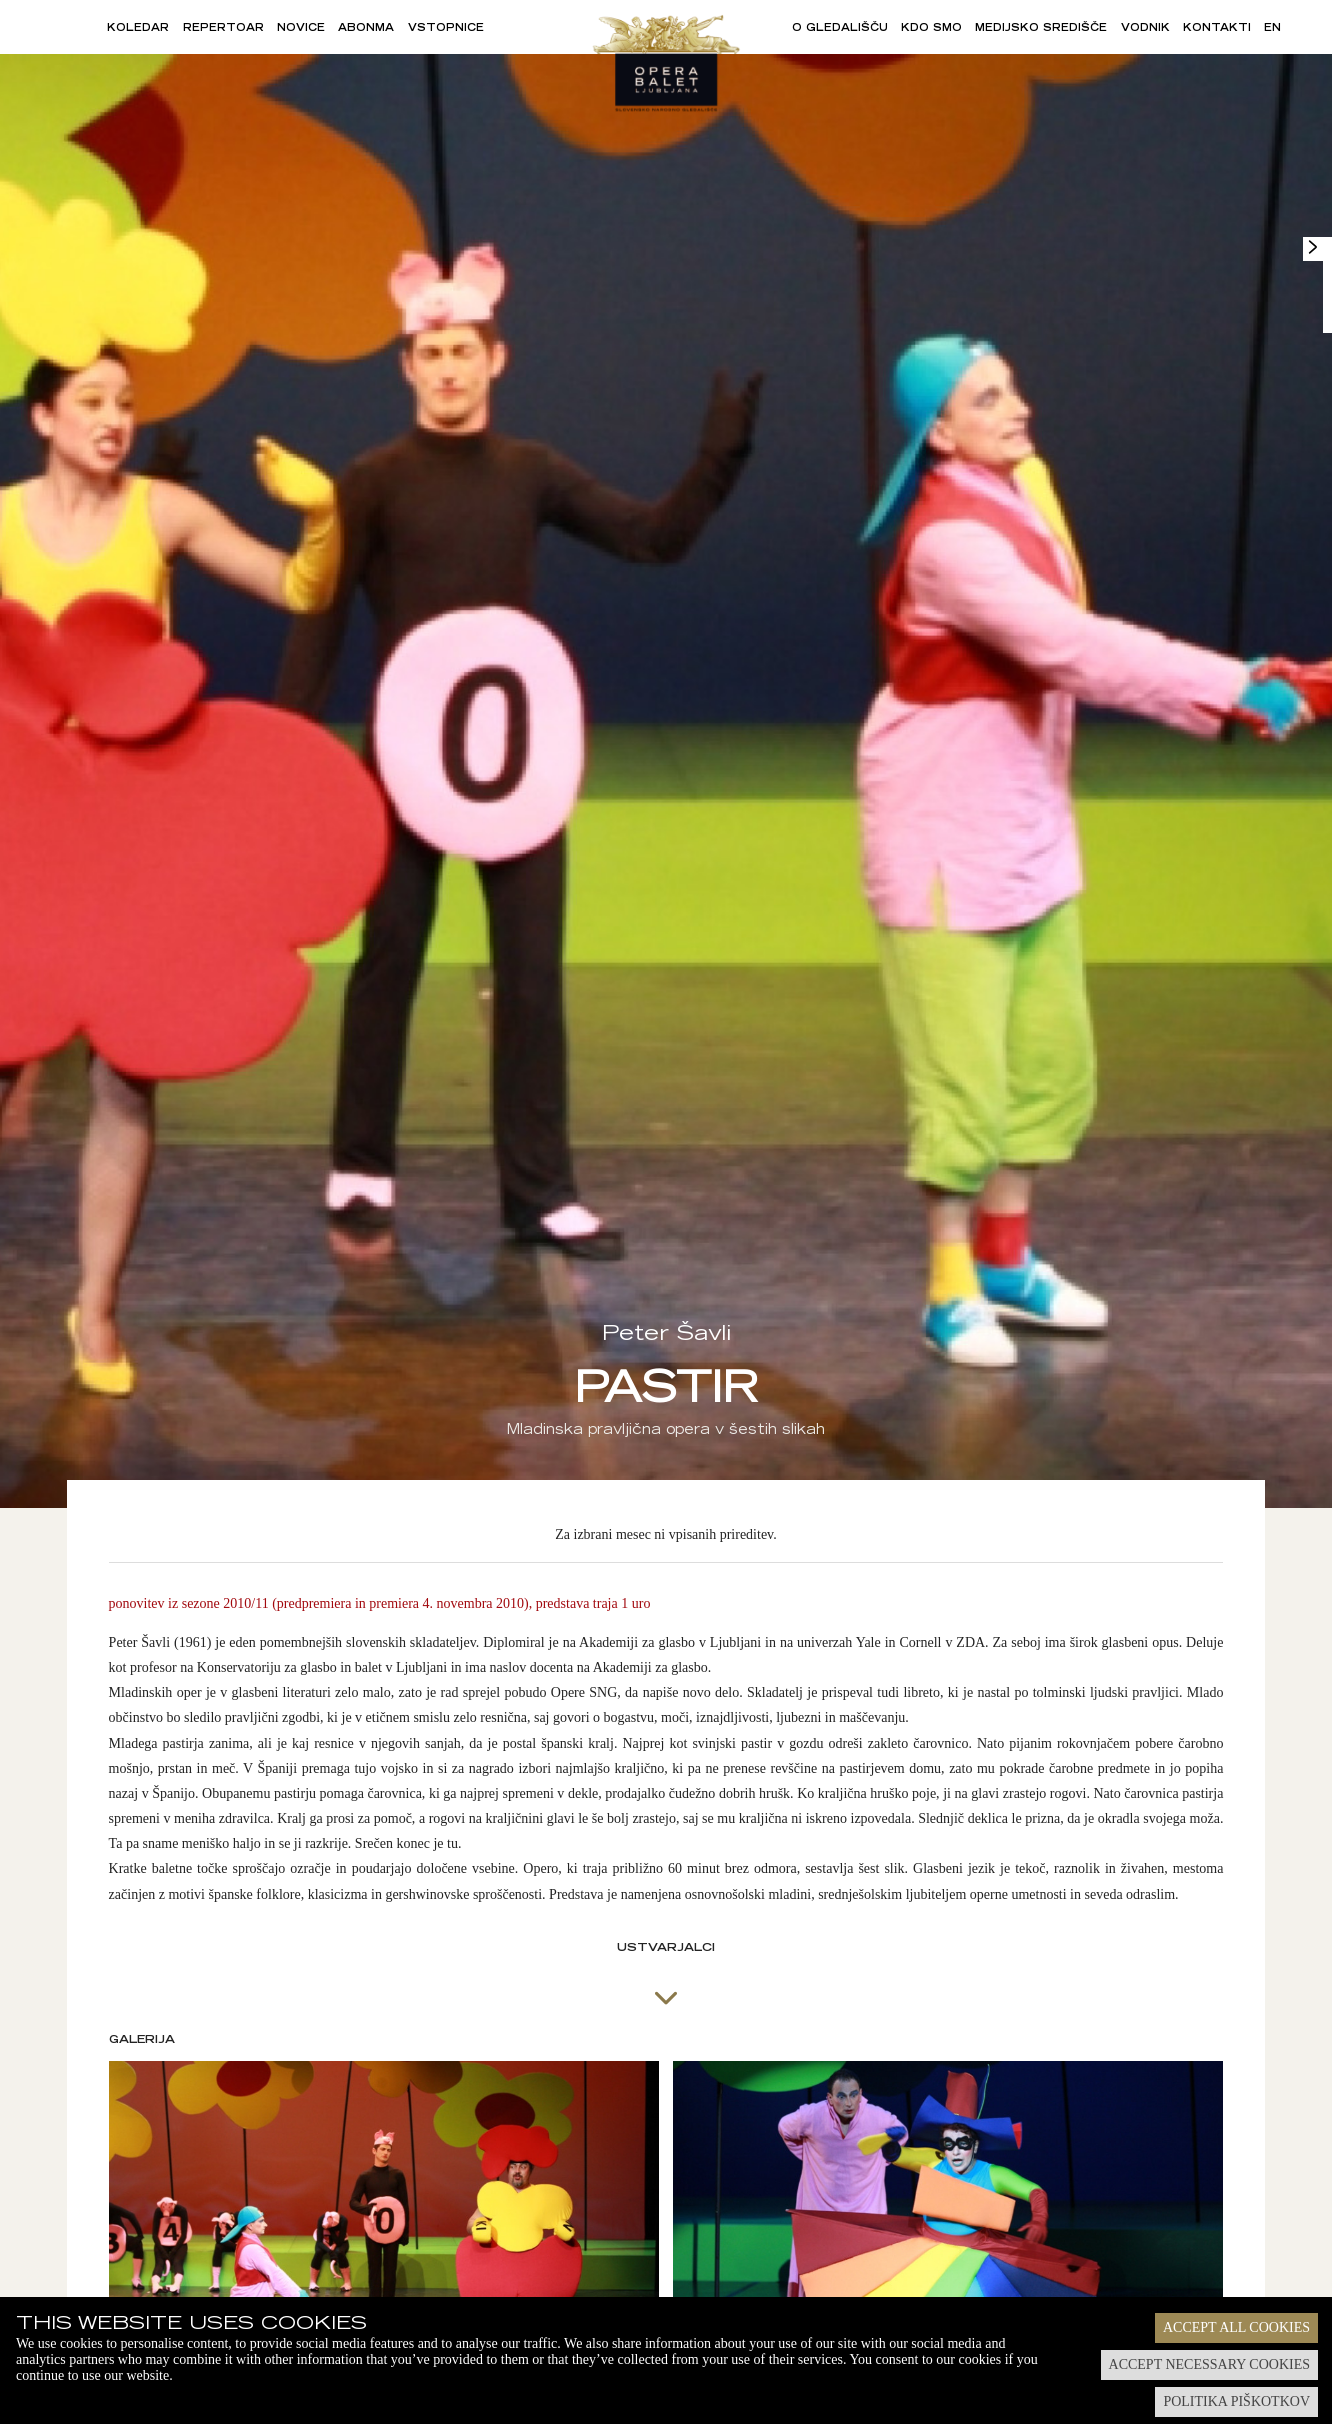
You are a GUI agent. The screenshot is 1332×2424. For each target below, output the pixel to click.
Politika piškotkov (1236, 2401)
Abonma (366, 29)
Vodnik (1145, 29)
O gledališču (840, 29)
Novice (301, 29)
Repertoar (223, 29)
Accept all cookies (1236, 2327)
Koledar (138, 29)
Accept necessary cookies (1209, 2364)
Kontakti (1217, 29)
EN (1272, 29)
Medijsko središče (1041, 29)
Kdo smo (931, 29)
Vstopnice (446, 29)
